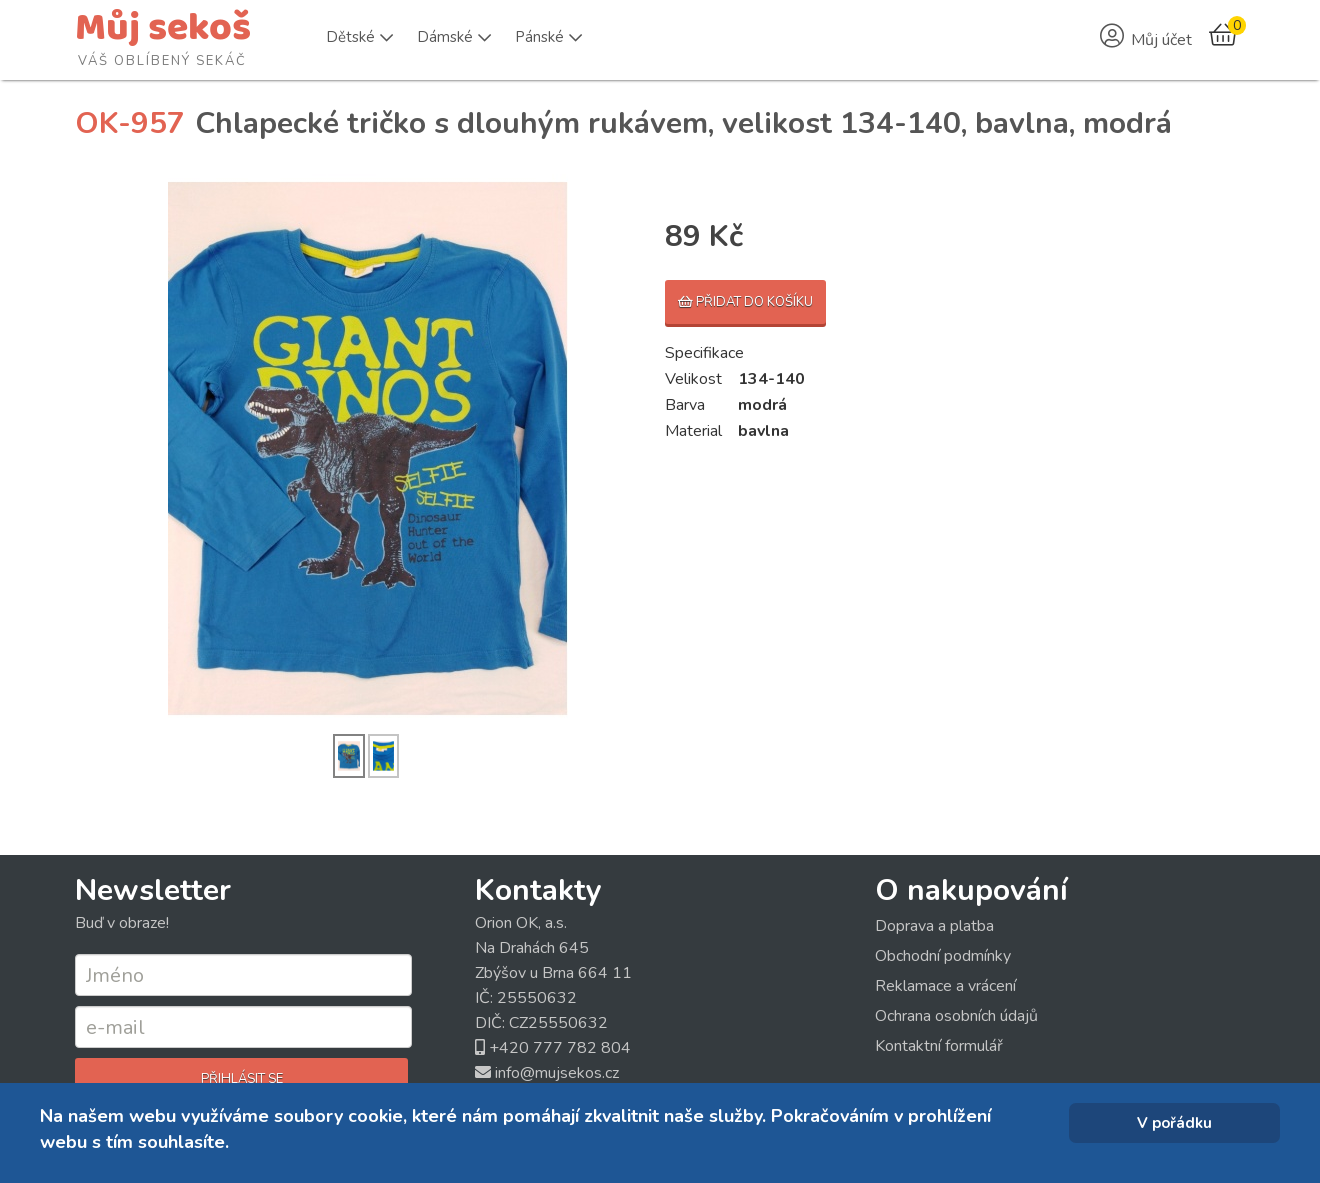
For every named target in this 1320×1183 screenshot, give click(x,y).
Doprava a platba (934, 926)
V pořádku (1174, 1123)
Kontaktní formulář (939, 1046)
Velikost (693, 379)
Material (693, 431)
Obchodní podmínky (943, 956)
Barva (685, 405)
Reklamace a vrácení (945, 986)
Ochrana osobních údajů (956, 1016)
